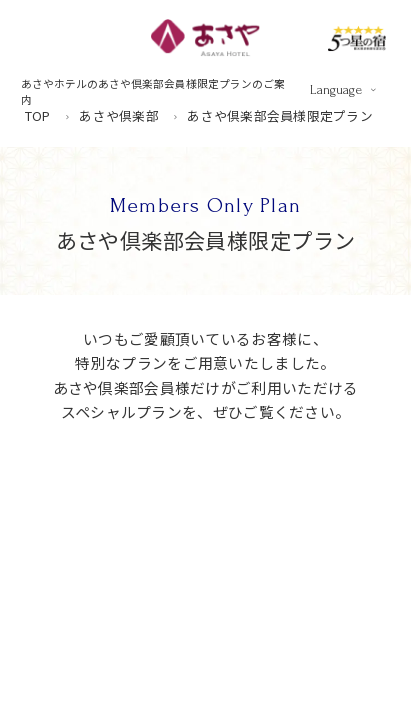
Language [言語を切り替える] (336, 89)
